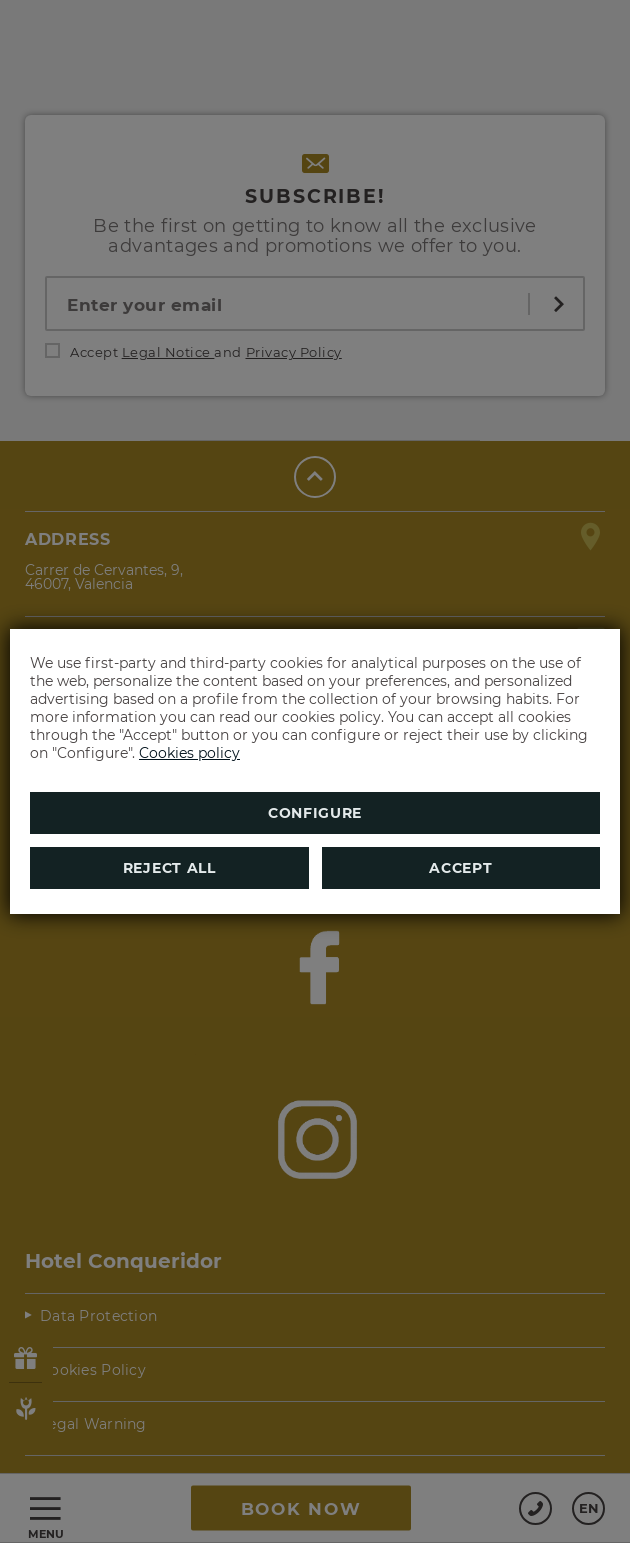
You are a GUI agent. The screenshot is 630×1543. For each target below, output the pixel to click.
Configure (315, 813)
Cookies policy (189, 753)
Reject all (169, 868)
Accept (460, 868)
